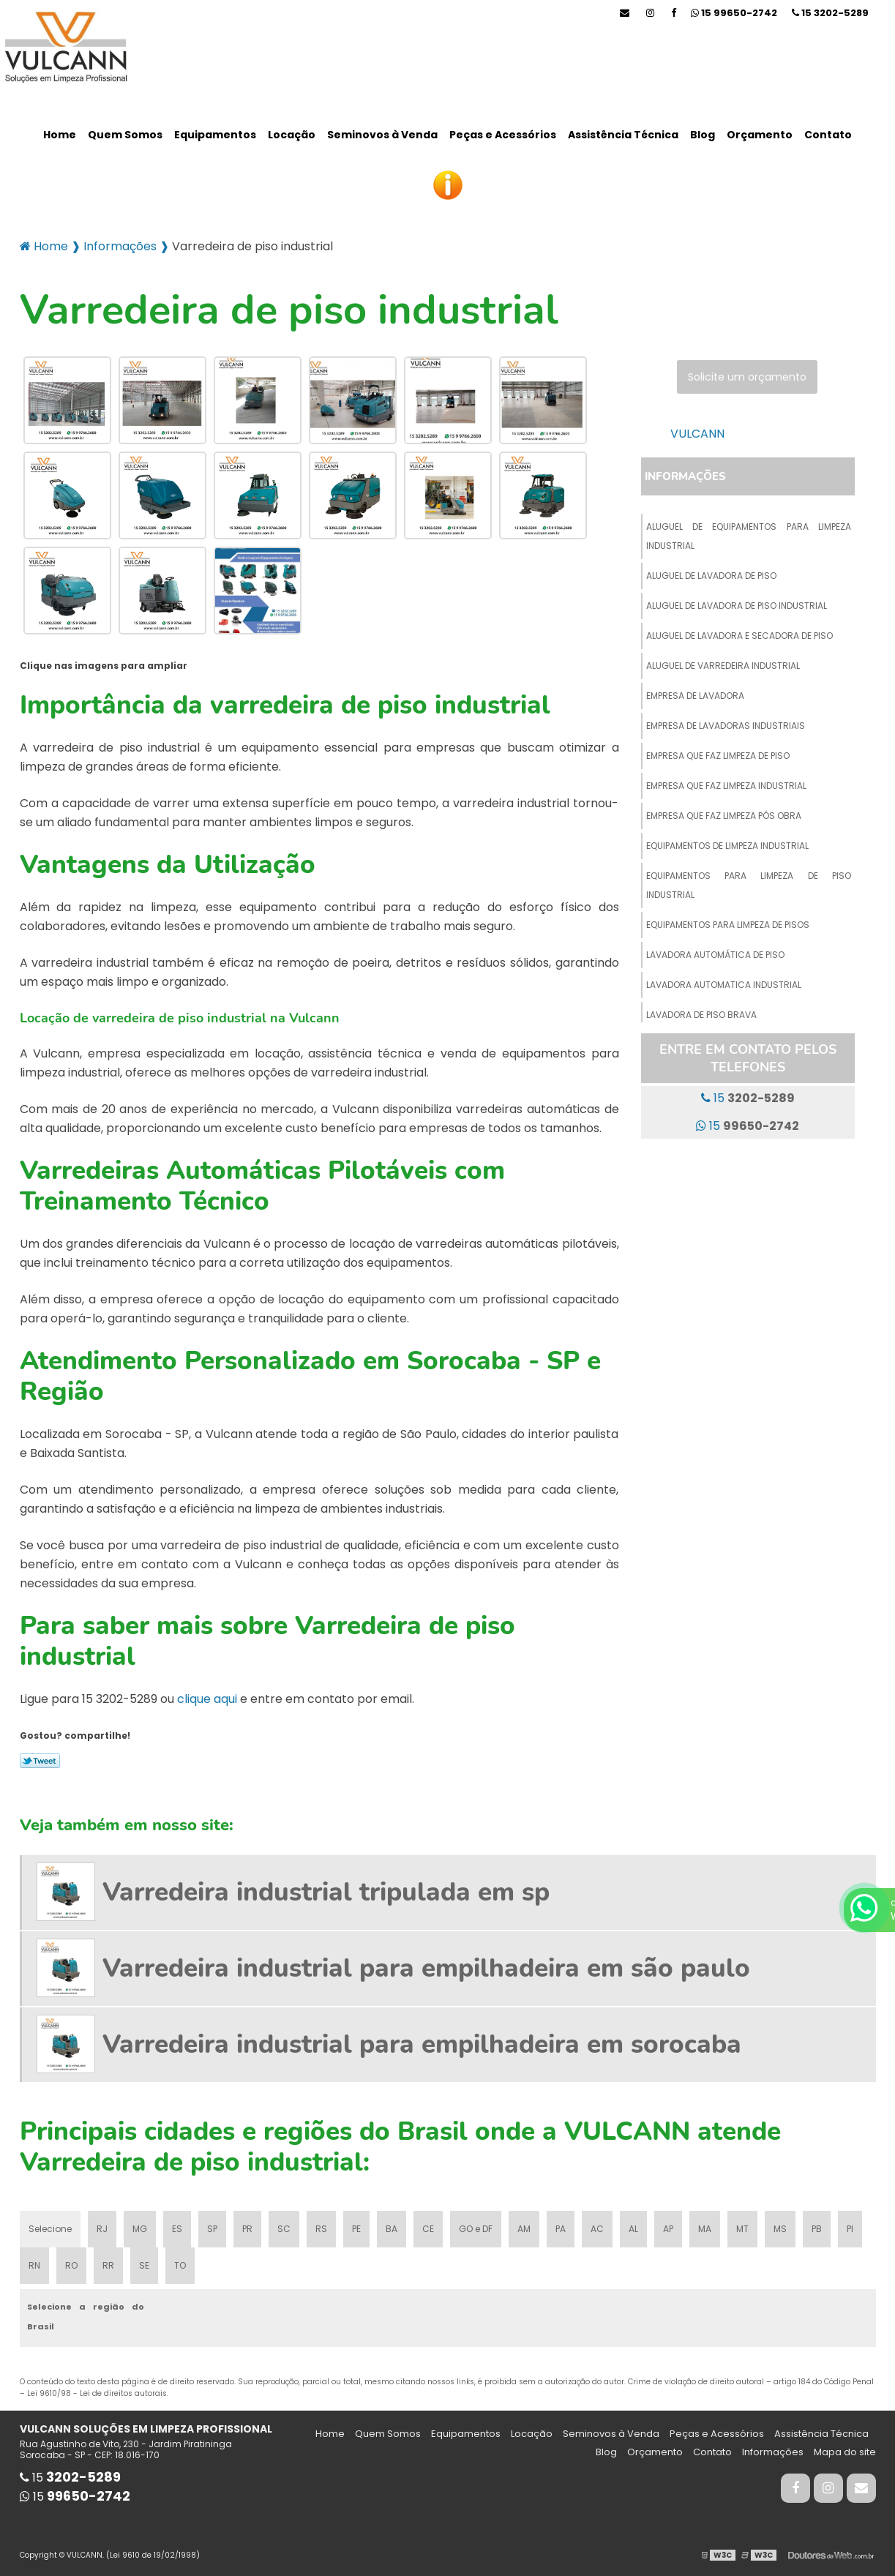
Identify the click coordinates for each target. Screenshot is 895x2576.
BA (391, 2229)
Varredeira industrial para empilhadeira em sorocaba (421, 2044)
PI (850, 2229)
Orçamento (760, 134)
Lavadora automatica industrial (723, 984)
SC (284, 2229)
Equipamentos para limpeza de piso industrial (749, 885)
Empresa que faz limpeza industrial (726, 785)
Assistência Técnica (623, 134)
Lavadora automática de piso (715, 954)
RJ (102, 2229)
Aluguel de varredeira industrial (723, 665)
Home (59, 134)
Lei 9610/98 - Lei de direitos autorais (97, 2393)
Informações (685, 476)
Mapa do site (845, 2452)
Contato (828, 134)
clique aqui (207, 1698)
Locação (291, 134)
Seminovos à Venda (382, 134)
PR (247, 2229)
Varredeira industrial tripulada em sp (326, 1892)
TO (180, 2265)
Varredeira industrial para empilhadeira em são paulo (426, 1968)
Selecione (50, 2229)
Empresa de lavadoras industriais (725, 725)
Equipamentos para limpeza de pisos (727, 924)
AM (524, 2229)
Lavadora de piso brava (701, 1014)
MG (139, 2229)
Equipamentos (215, 134)
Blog (702, 134)
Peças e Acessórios (502, 134)
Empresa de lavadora (695, 695)
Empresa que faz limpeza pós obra (723, 815)
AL (633, 2229)
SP (212, 2229)
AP (668, 2229)
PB (817, 2229)
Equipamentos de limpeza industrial (727, 845)
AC (597, 2229)
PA (560, 2229)
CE (428, 2229)
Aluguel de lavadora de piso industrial (736, 605)
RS (321, 2229)
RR (108, 2265)
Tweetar (40, 1760)
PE (356, 2229)
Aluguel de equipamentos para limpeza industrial (749, 536)
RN (34, 2265)
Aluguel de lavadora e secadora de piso (739, 635)
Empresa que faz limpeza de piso (718, 755)
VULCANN (697, 433)
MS (780, 2229)
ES (177, 2229)
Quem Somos (125, 134)
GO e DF (476, 2229)
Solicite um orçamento (747, 377)
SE (144, 2265)
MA (704, 2229)
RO (71, 2265)
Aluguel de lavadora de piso (711, 575)
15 (830, 13)
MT (742, 2229)
